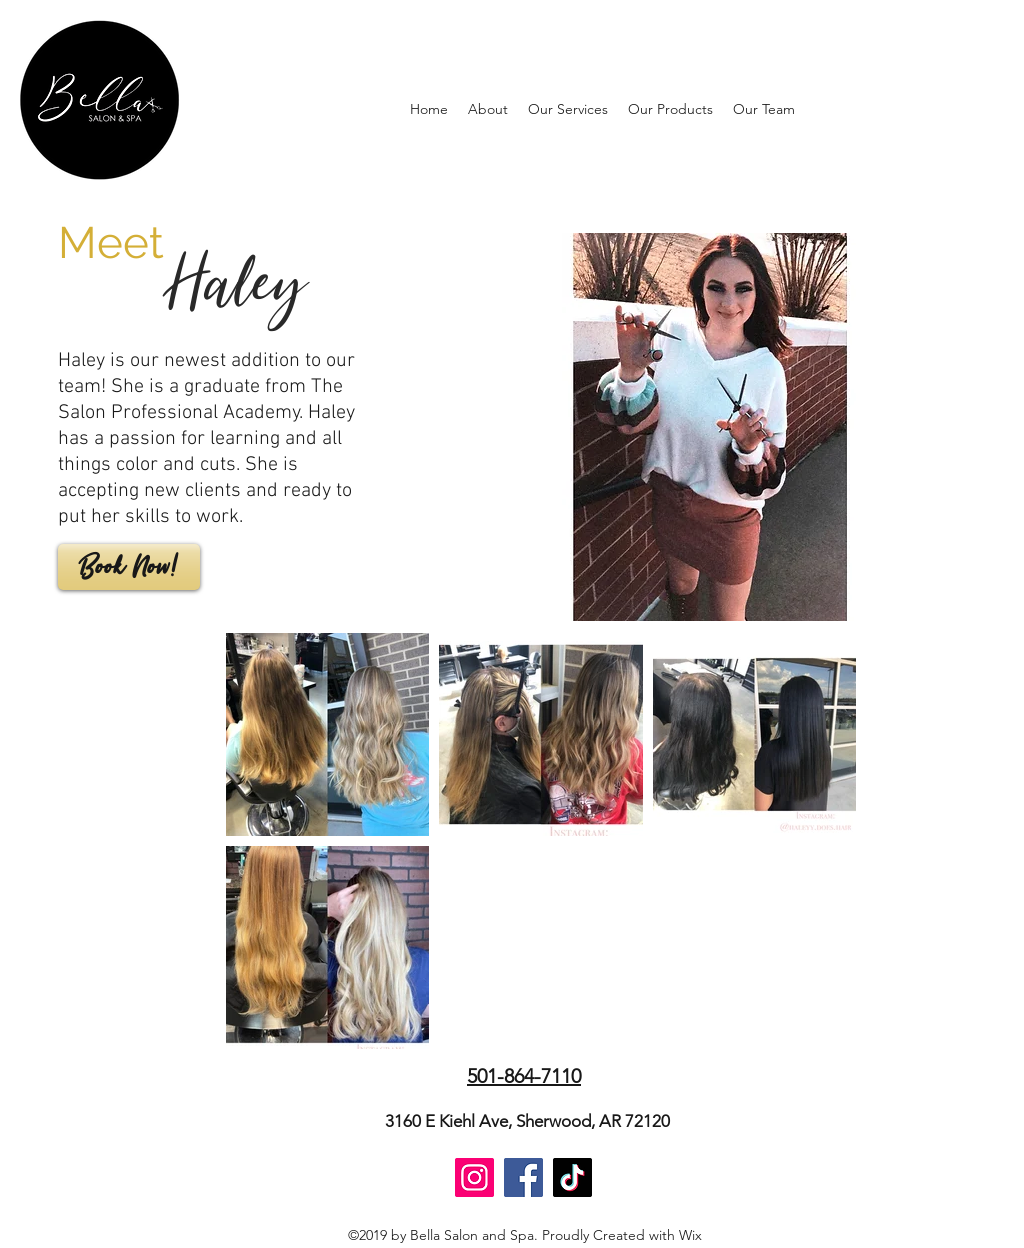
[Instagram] (474, 1177)
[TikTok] (572, 1177)
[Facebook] (523, 1177)
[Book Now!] (129, 567)
